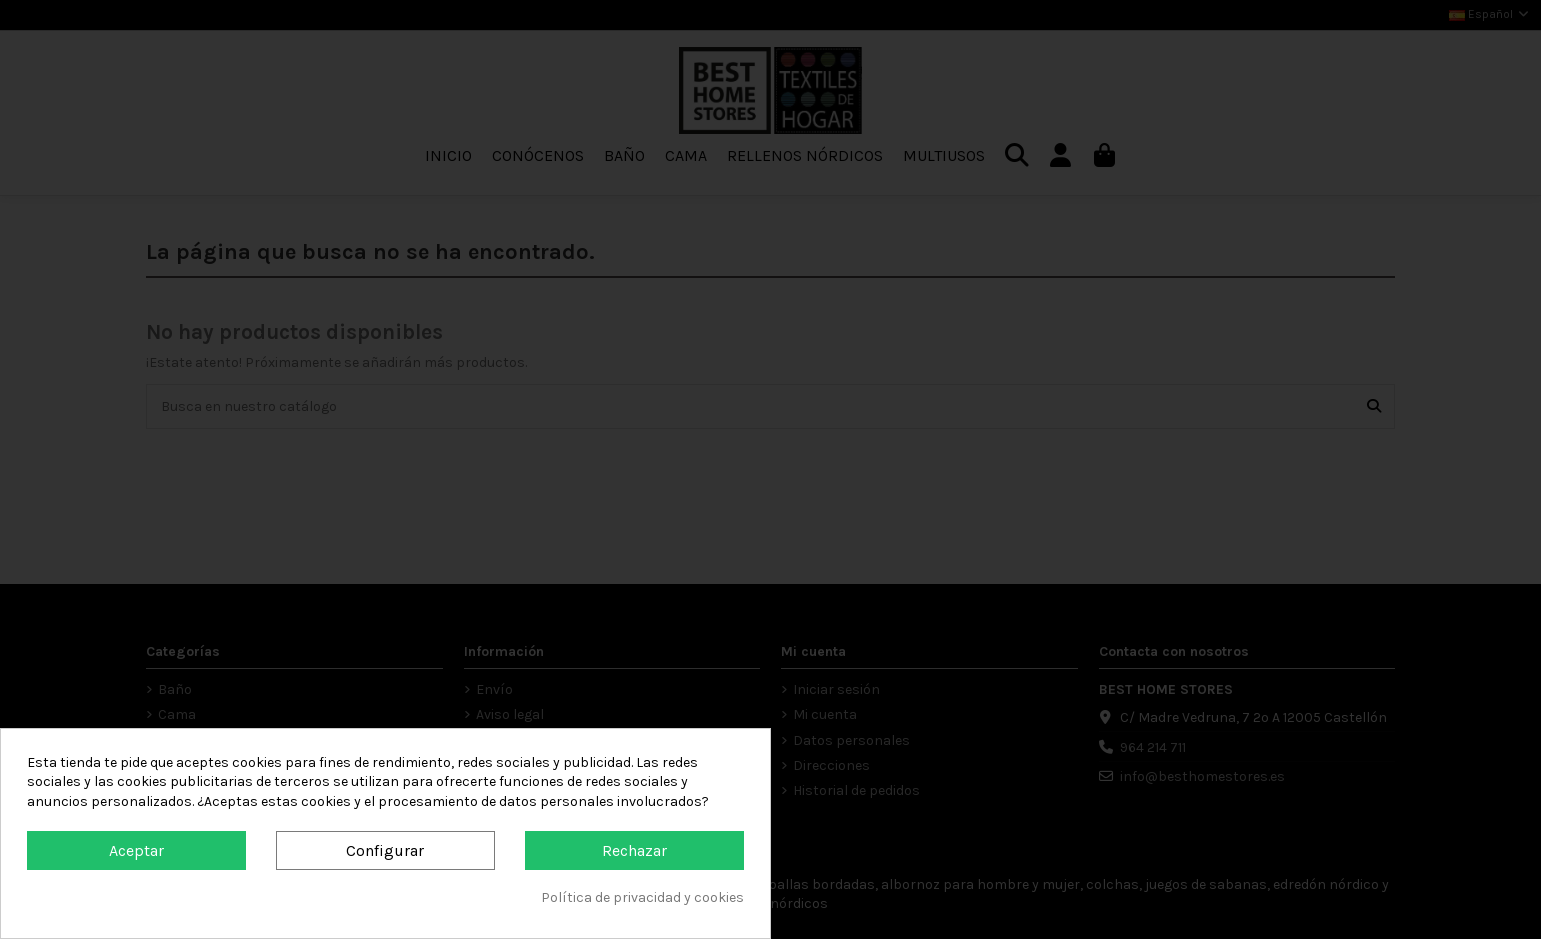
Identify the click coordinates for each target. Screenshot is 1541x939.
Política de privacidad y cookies (642, 897)
